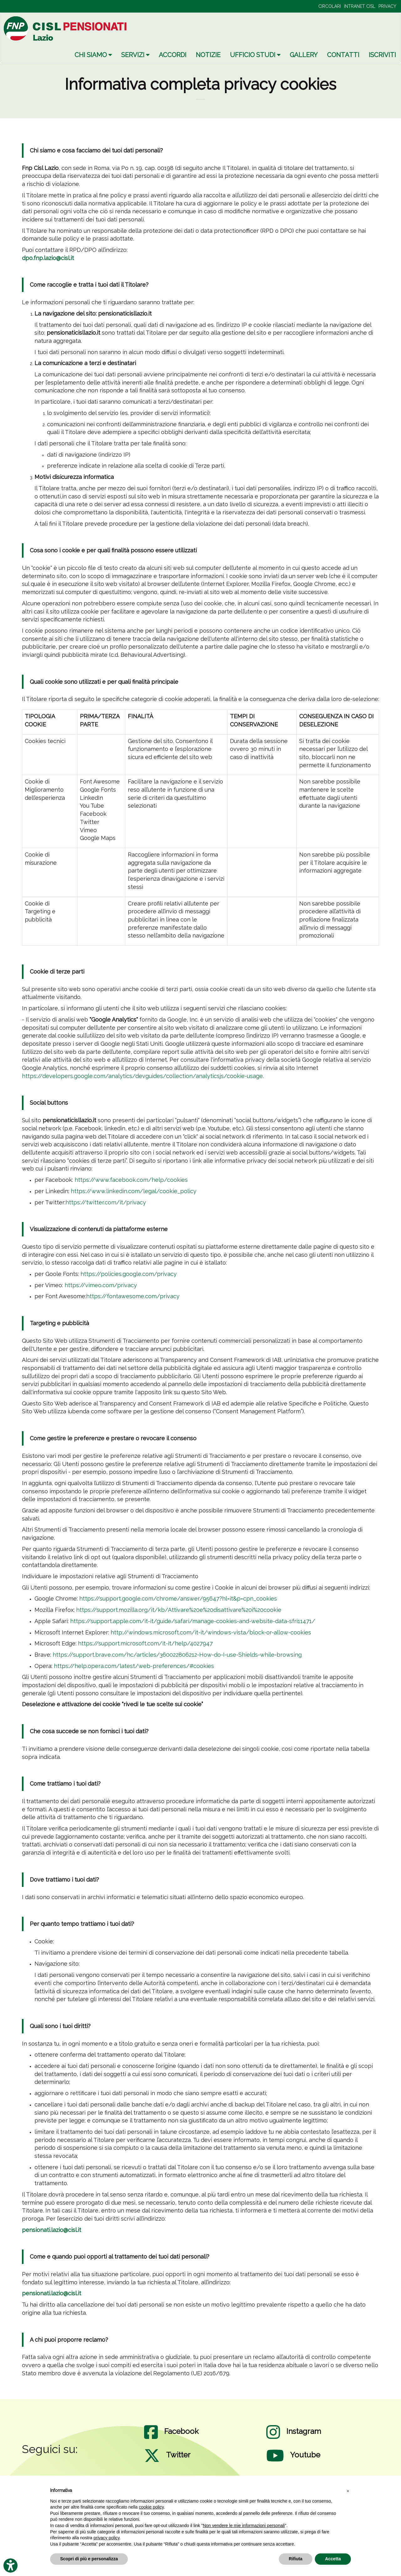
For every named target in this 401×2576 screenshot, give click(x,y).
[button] (348, 2491)
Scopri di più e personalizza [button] (89, 2558)
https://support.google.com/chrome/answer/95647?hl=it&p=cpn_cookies (178, 1598)
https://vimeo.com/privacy (101, 1285)
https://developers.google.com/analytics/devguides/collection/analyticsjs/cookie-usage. (143, 1076)
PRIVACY (387, 6)
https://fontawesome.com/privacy (133, 1296)
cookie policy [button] (151, 2507)
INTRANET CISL (359, 6)
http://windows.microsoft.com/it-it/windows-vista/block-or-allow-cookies (211, 1632)
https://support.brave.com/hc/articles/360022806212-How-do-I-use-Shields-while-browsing (177, 1654)
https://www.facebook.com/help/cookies (131, 1179)
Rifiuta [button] (296, 2558)
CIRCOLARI (329, 6)
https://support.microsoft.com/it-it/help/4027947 (145, 1643)
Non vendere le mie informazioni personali (243, 2525)
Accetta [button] (333, 2558)
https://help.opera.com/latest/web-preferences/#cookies (134, 1666)
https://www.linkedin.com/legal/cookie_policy (133, 1191)
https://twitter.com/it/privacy (105, 1202)
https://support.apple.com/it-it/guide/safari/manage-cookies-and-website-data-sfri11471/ (192, 1621)
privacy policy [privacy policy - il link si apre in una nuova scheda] (107, 2537)
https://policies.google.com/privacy (129, 1274)
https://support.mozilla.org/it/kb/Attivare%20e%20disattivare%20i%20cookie (178, 1610)
